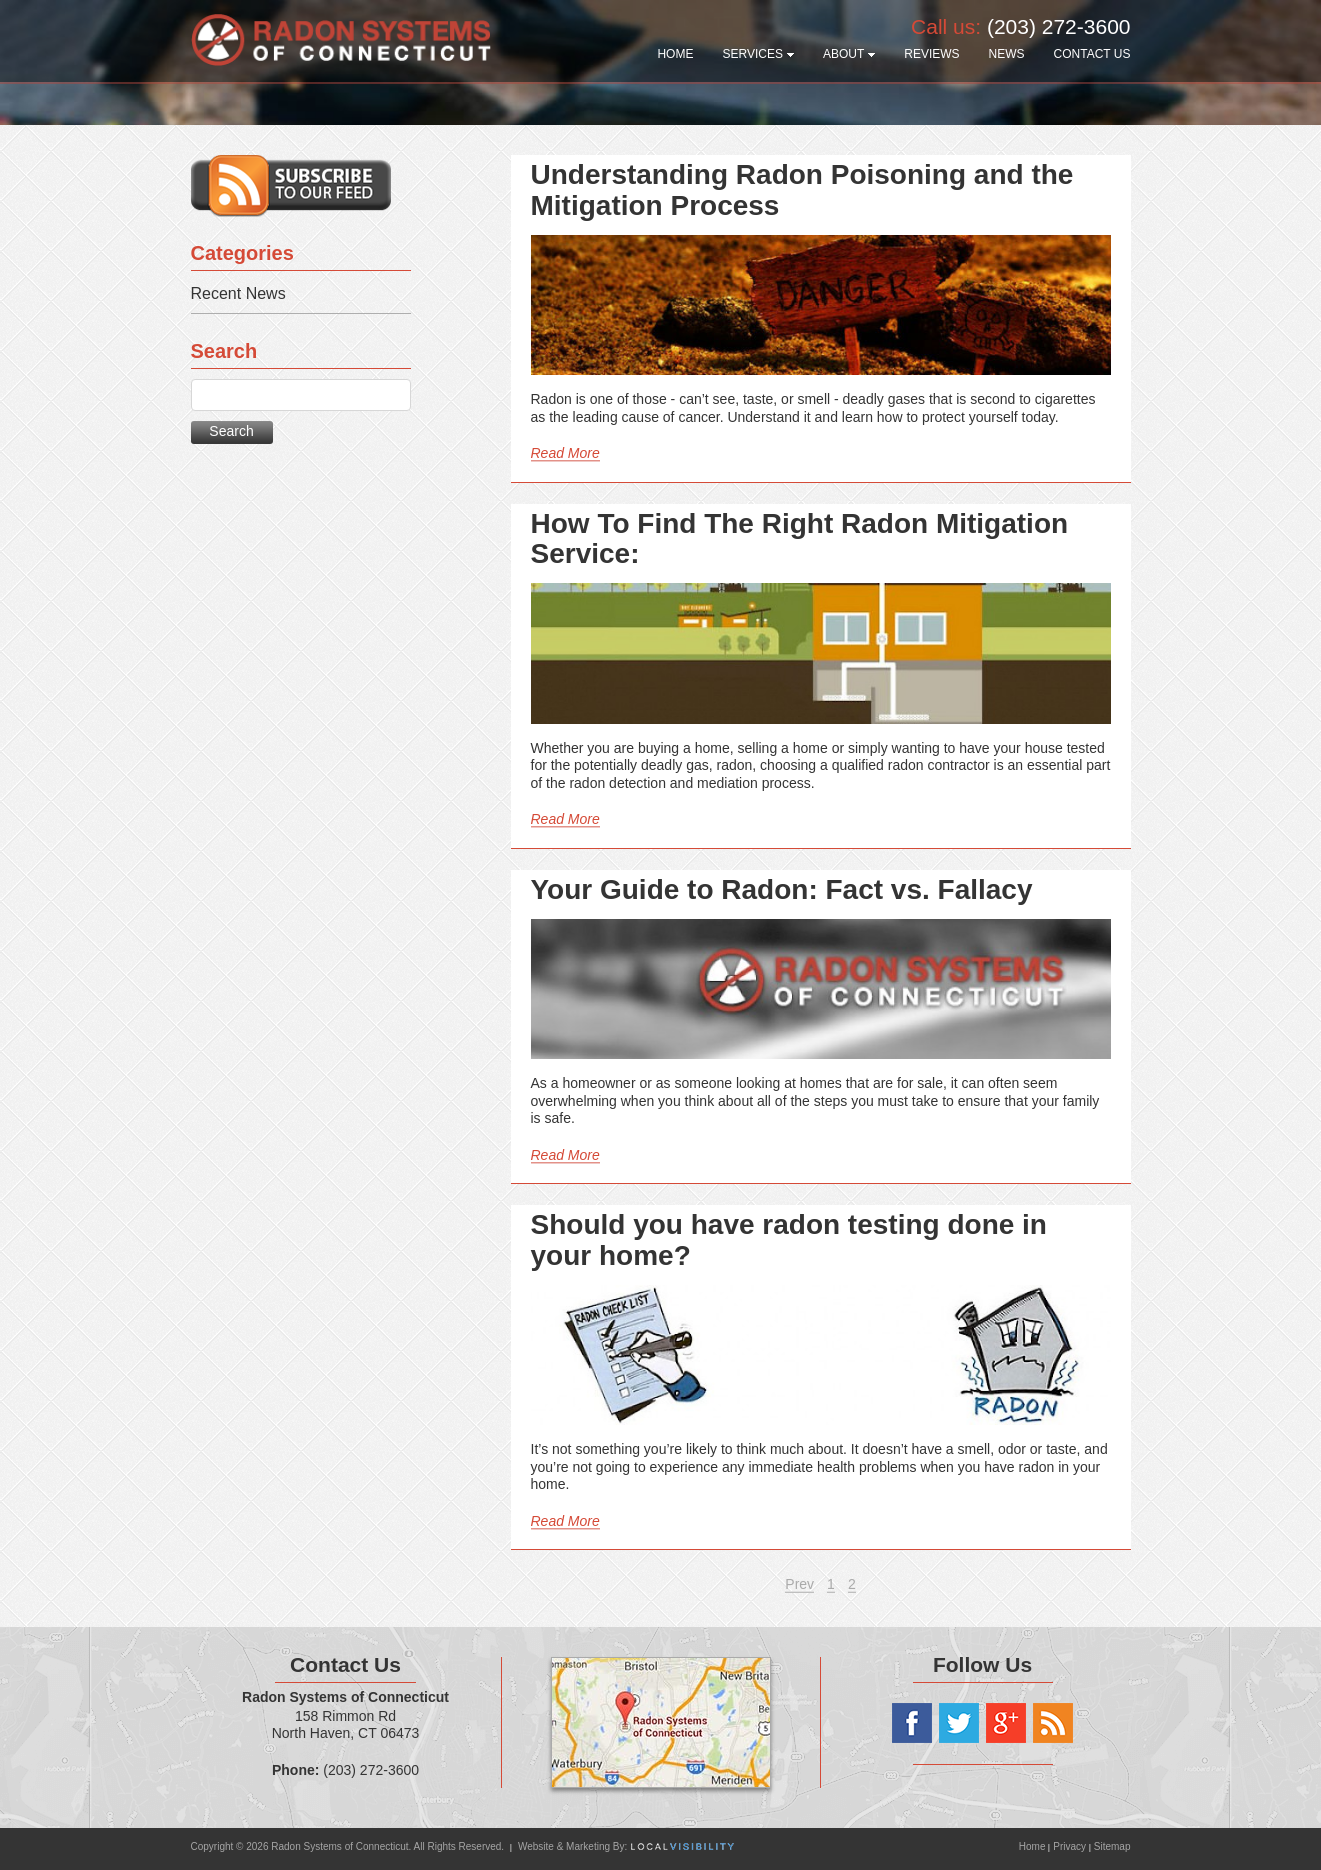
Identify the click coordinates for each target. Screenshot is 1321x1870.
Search (231, 431)
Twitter (959, 1723)
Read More (565, 453)
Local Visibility (682, 1846)
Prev (799, 1584)
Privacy (1069, 1846)
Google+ (1006, 1723)
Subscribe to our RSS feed (291, 186)
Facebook (912, 1723)
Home (1033, 1846)
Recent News (238, 293)
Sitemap (1112, 1846)
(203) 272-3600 (1059, 26)
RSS (1053, 1723)
